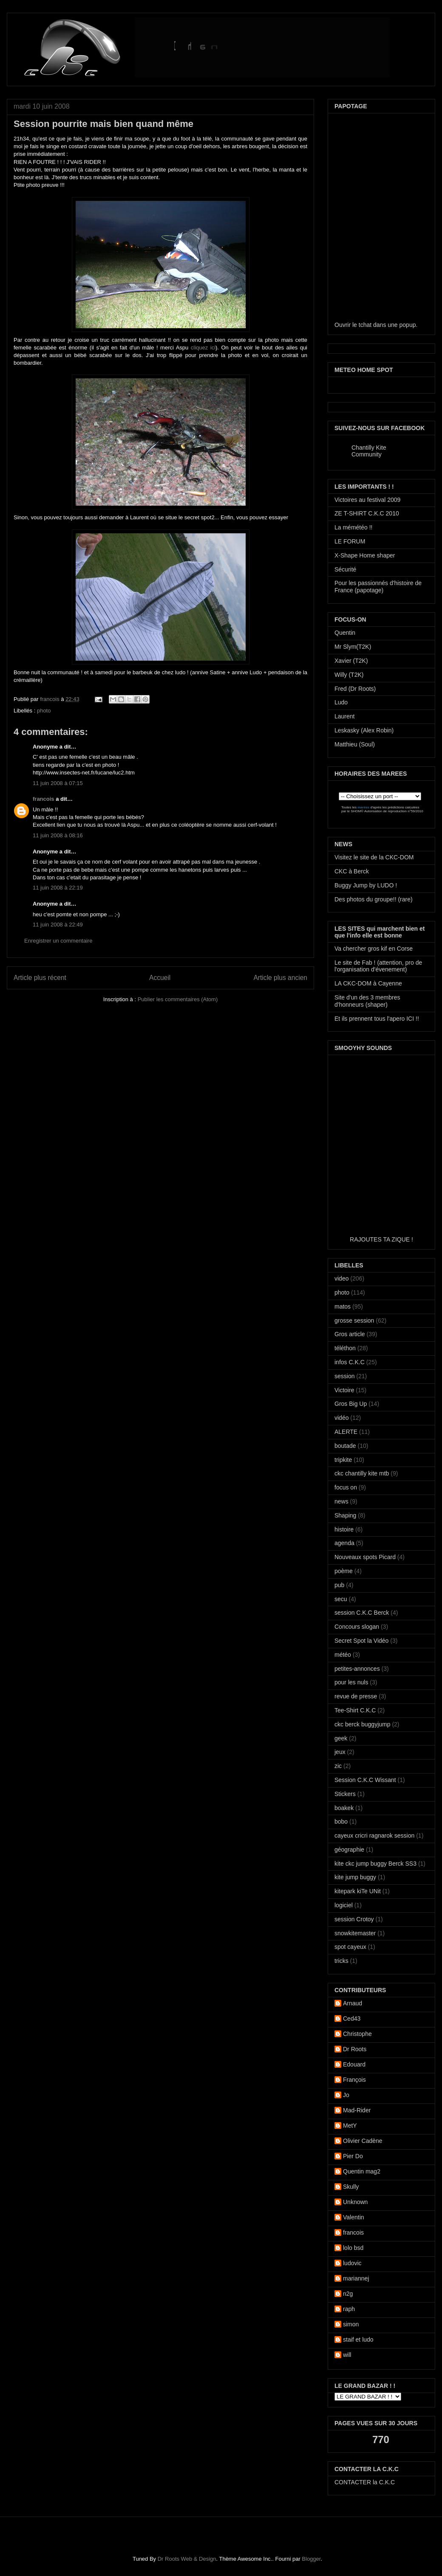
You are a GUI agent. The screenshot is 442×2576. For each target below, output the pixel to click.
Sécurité (345, 569)
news (341, 1501)
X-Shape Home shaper (364, 555)
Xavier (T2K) (351, 660)
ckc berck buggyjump (362, 1724)
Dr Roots (354, 2049)
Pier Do (353, 2156)
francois (50, 699)
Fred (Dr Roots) (355, 688)
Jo (346, 2095)
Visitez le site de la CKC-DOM (374, 857)
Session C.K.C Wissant (365, 1779)
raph (349, 2309)
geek (340, 1738)
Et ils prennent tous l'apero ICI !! (376, 1018)
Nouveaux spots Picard (365, 1557)
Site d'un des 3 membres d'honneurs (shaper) (367, 1001)
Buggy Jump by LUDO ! (365, 885)
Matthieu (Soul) (354, 744)
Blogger (311, 2559)
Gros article (349, 1334)
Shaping (345, 1515)
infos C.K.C (349, 1362)
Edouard (354, 2064)
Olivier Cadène (362, 2140)
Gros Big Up (350, 1403)
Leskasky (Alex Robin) (364, 730)
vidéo (341, 1417)
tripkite (343, 1459)
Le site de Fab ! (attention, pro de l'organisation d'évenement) (378, 966)
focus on (345, 1487)
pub (339, 1585)
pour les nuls (351, 1682)
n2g (348, 2293)
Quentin (344, 632)
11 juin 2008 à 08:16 (58, 835)
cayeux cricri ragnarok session (374, 1835)
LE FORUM (349, 541)
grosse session (354, 1320)
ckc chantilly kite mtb (361, 1473)
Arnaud (352, 2003)
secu (340, 1599)
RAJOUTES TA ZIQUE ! (381, 1239)
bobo (341, 1821)
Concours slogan (356, 1626)
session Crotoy (354, 1919)
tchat (365, 324)
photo (44, 710)
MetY (350, 2125)
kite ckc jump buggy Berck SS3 (375, 1863)
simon (351, 2324)
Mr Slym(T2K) (352, 646)
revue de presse (355, 1696)
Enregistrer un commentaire (58, 940)
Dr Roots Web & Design (187, 2559)
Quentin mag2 (361, 2171)
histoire (344, 1529)
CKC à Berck (351, 871)
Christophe (357, 2033)
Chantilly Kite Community (368, 451)
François (354, 2079)
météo (342, 1654)
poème (343, 1571)
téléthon (345, 1348)
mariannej (356, 2278)
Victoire (344, 1390)
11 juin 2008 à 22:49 (58, 924)
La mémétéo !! (353, 527)
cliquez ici (203, 347)
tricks (341, 1960)
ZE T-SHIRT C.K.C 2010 (366, 513)
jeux (340, 1751)
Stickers (345, 1794)
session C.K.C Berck (361, 1612)
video (341, 1278)
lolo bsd (353, 2247)
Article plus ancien (280, 977)
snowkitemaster (355, 1933)
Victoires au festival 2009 (367, 499)
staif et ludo (358, 2339)
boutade (345, 1445)
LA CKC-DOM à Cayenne (368, 983)
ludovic (352, 2263)
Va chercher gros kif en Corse (373, 948)
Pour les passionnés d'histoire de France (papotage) (378, 587)
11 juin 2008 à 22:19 (58, 887)
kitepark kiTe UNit (357, 1891)
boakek (344, 1808)
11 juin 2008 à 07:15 (58, 783)
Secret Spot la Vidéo (361, 1640)
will (347, 2354)
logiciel (343, 1905)
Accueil (159, 977)
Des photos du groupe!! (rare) (373, 899)
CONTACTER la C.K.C (364, 2482)
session (344, 1376)
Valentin (353, 2217)
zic (338, 1765)
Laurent (344, 716)
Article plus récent (40, 977)
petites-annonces (357, 1668)
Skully (351, 2186)
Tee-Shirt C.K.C (355, 1710)
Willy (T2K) (348, 674)
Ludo (341, 702)
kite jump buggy (355, 1877)
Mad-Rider (357, 2110)
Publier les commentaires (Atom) (178, 999)
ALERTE (345, 1431)
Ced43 (351, 2018)
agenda (344, 1543)
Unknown (355, 2202)
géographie (349, 1849)
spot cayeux (350, 1946)
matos (342, 1306)
